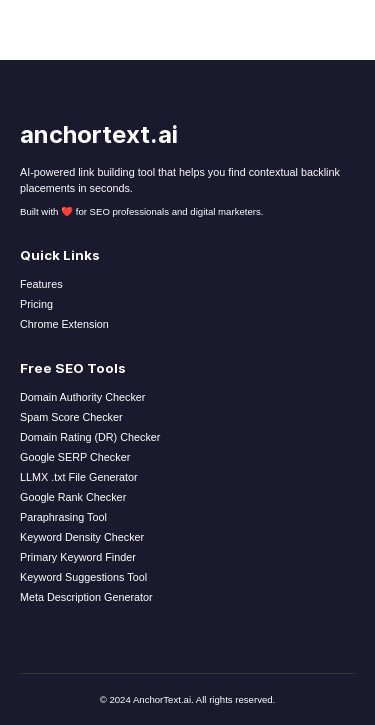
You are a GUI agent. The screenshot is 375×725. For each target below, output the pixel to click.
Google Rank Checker (73, 497)
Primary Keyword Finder (78, 557)
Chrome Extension (64, 324)
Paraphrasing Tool (63, 517)
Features (41, 284)
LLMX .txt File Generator (79, 477)
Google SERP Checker (75, 457)
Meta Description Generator (86, 597)
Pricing (36, 304)
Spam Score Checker (71, 417)
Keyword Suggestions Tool (83, 577)
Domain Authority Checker (82, 397)
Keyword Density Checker (82, 537)
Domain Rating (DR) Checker (90, 437)
